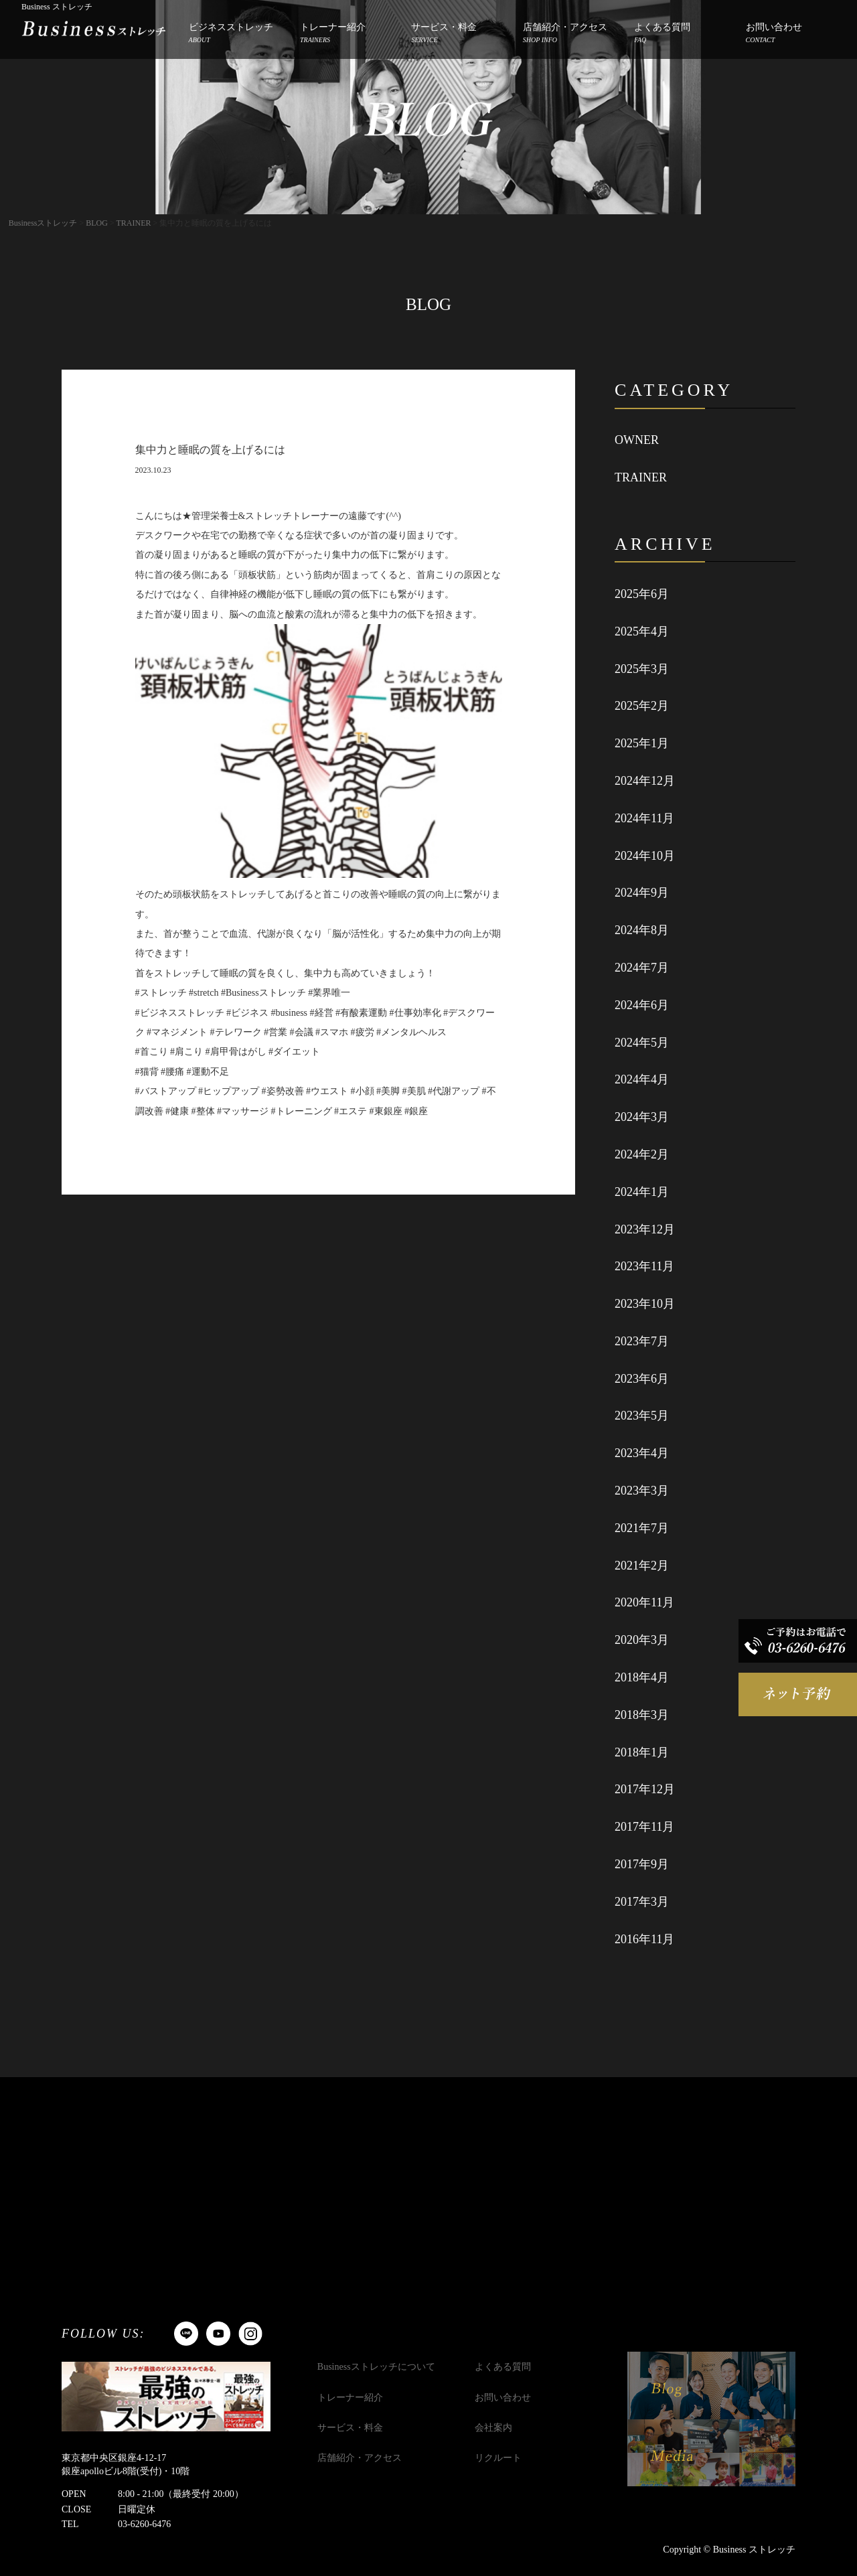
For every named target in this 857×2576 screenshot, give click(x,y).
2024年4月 (642, 1079)
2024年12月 (645, 780)
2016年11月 (644, 1939)
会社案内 (493, 2428)
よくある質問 (662, 34)
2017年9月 (642, 1864)
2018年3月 (642, 1715)
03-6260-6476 (144, 2524)
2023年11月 (644, 1266)
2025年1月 (642, 743)
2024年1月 (642, 1192)
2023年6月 (642, 1378)
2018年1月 (642, 1752)
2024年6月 (642, 1005)
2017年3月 (642, 1901)
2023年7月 (642, 1341)
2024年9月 (642, 892)
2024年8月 (642, 930)
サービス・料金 (444, 34)
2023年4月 (642, 1453)
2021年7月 (642, 1528)
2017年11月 (644, 1826)
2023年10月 (645, 1303)
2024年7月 (642, 967)
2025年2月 (642, 705)
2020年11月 (644, 1602)
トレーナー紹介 (333, 34)
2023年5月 (642, 1415)
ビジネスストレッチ (231, 34)
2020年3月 (642, 1640)
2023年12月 (645, 1229)
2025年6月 (642, 594)
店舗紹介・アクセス (565, 34)
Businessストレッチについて (376, 2367)
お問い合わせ (774, 34)
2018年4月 (642, 1677)
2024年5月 (642, 1042)
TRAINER (641, 477)
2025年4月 (642, 631)
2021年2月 (642, 1565)
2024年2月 (642, 1154)
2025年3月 (642, 669)
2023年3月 (642, 1490)
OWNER (637, 440)
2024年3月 (642, 1117)
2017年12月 (645, 1789)
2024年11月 (644, 818)
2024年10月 (645, 855)
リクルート (498, 2458)
